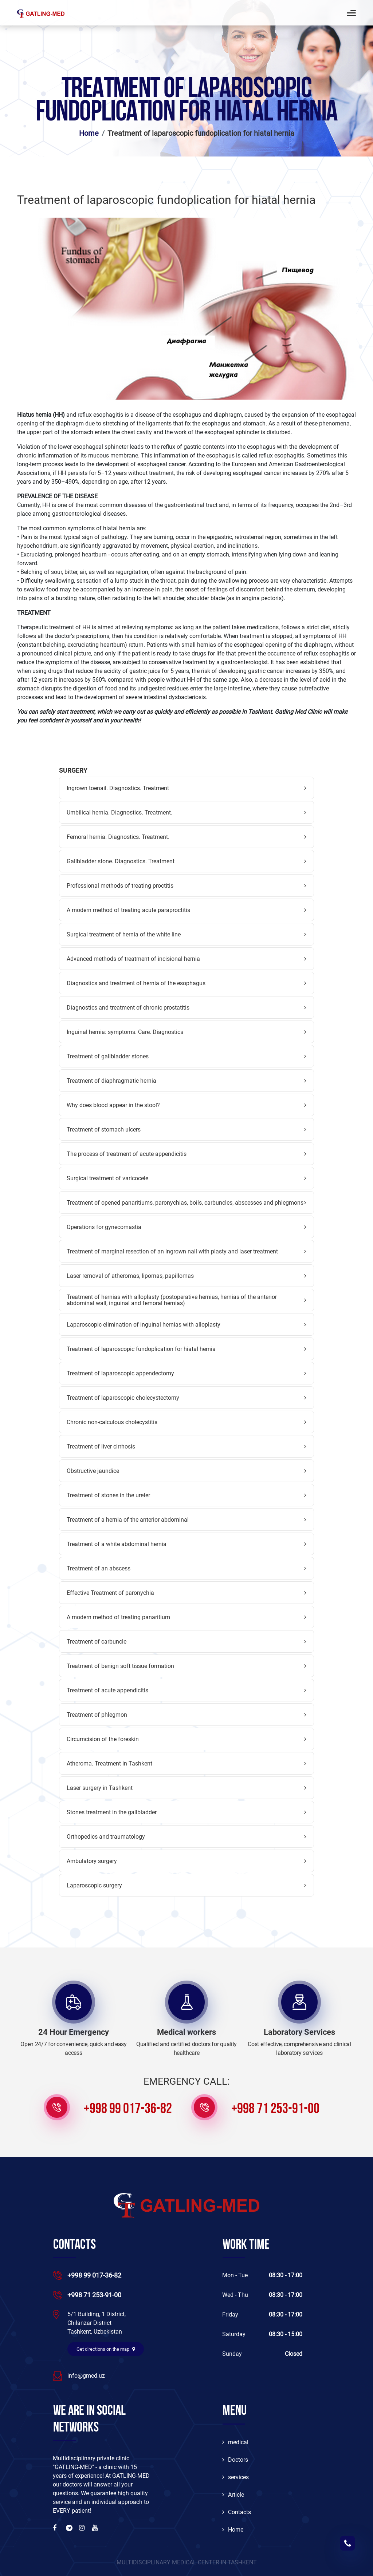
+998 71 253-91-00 (275, 2109)
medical (235, 2442)
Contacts (236, 2512)
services (235, 2477)
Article (233, 2494)
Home (89, 133)
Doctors (235, 2459)
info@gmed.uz (86, 2375)
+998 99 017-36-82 (128, 2109)
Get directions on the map (105, 2349)
